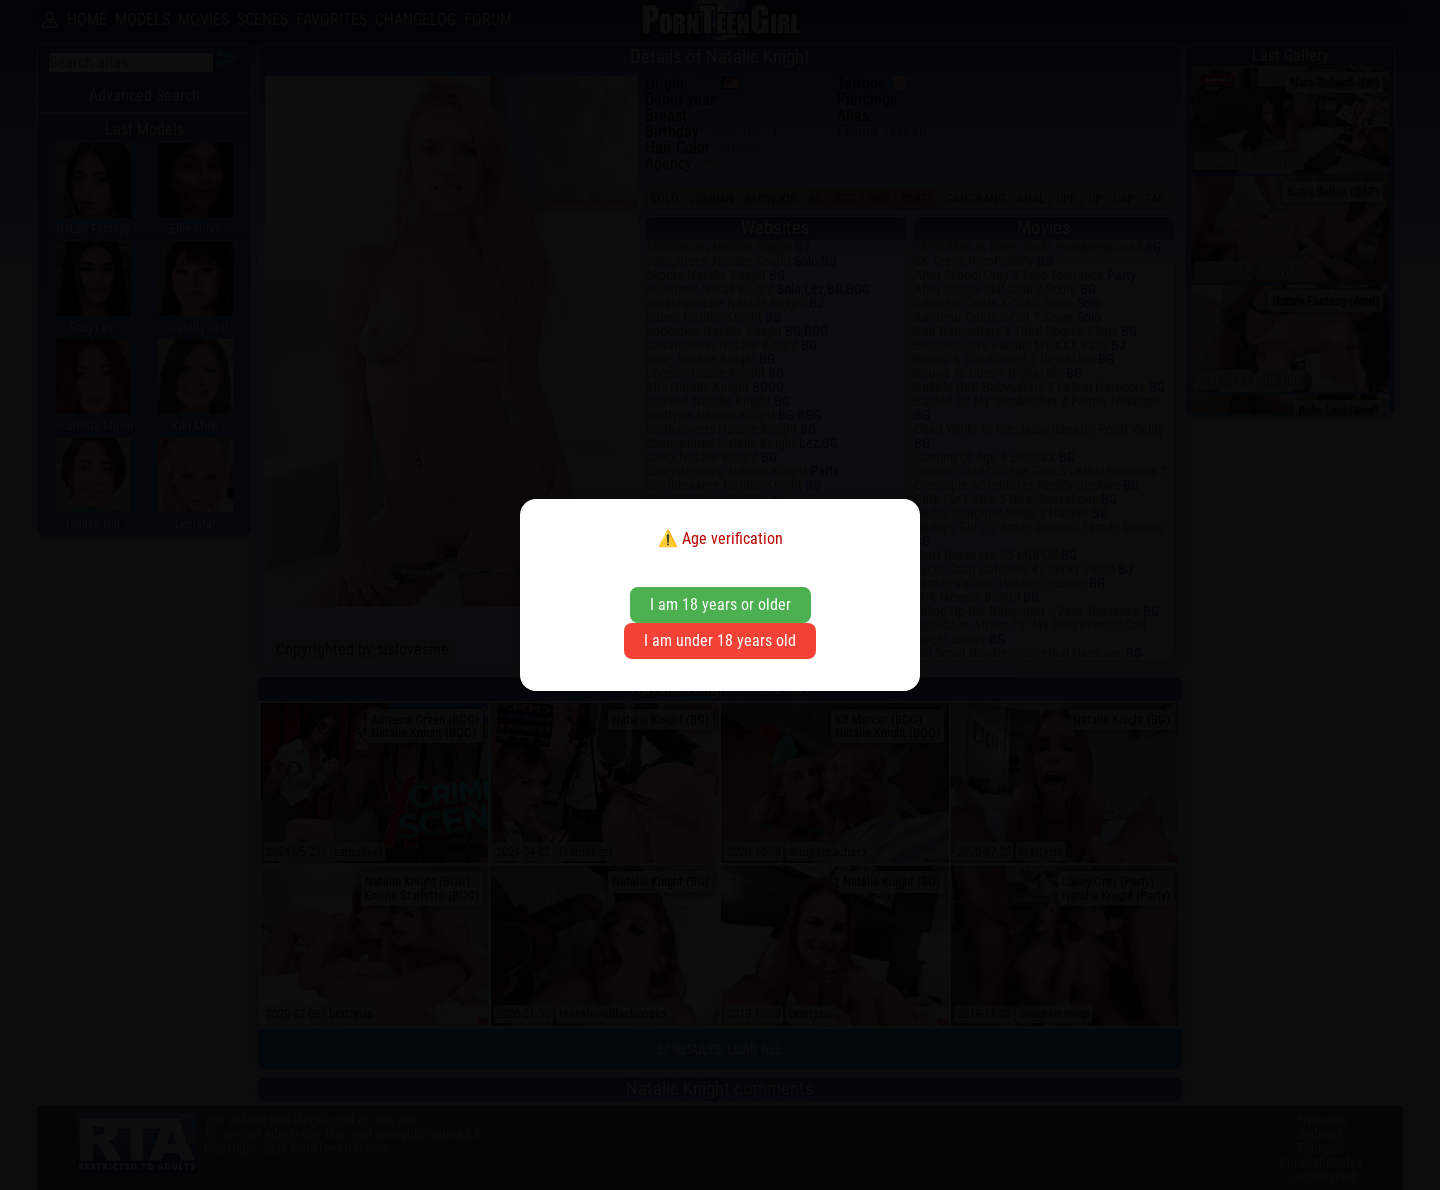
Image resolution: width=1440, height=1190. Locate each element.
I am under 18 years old (720, 640)
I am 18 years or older (720, 604)
